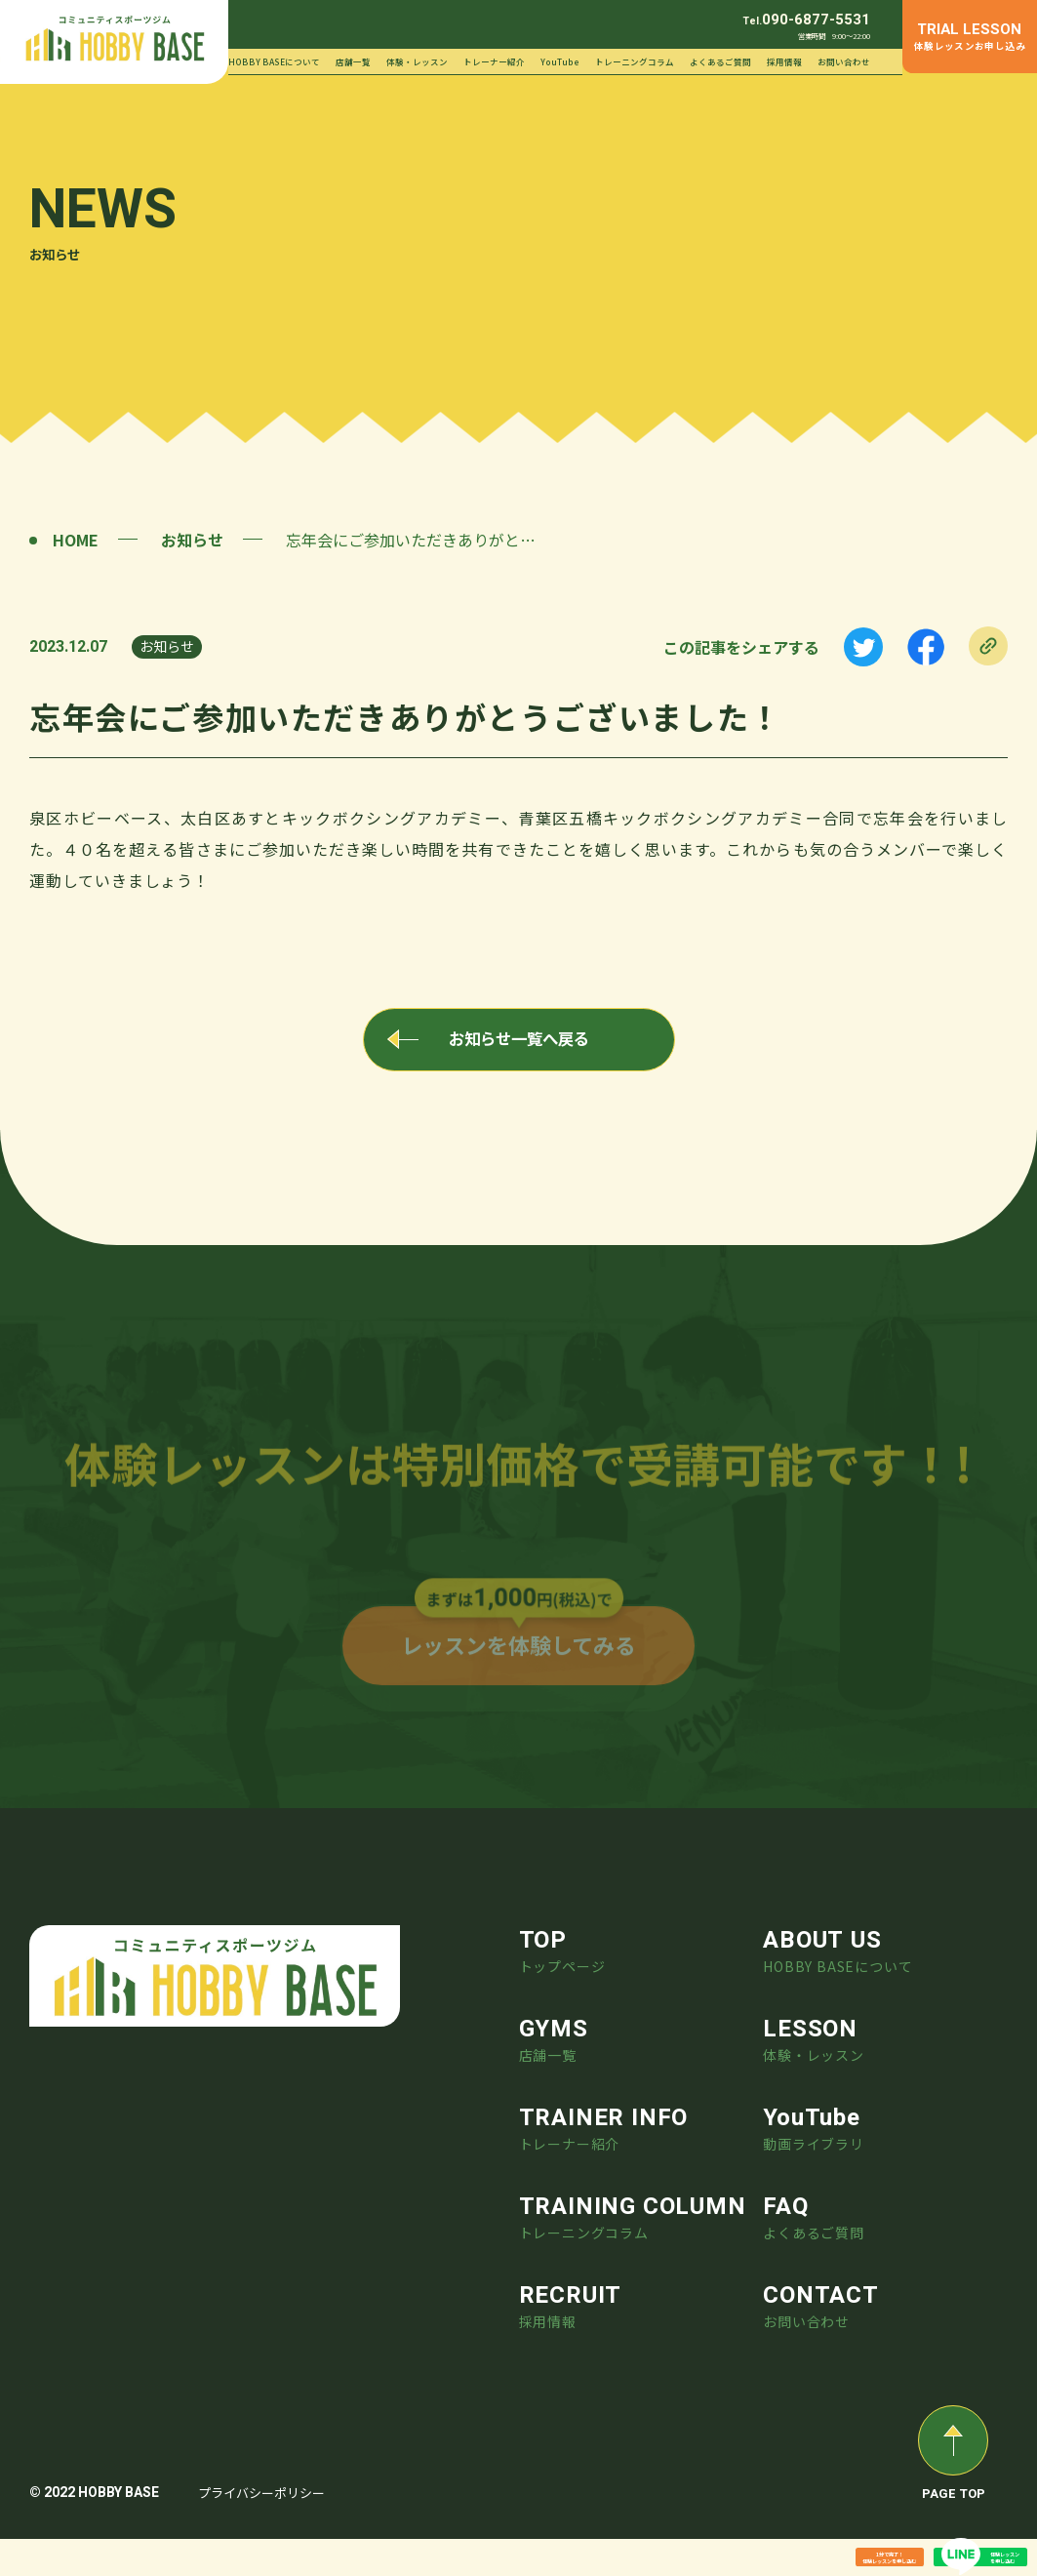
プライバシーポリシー (261, 2529)
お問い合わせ (844, 61)
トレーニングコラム (634, 61)
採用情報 (784, 61)
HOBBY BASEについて (274, 61)
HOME (76, 539)
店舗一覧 (353, 61)
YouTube (559, 61)
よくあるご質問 (720, 61)
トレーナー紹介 (494, 61)
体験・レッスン (417, 61)
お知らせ (192, 539)
